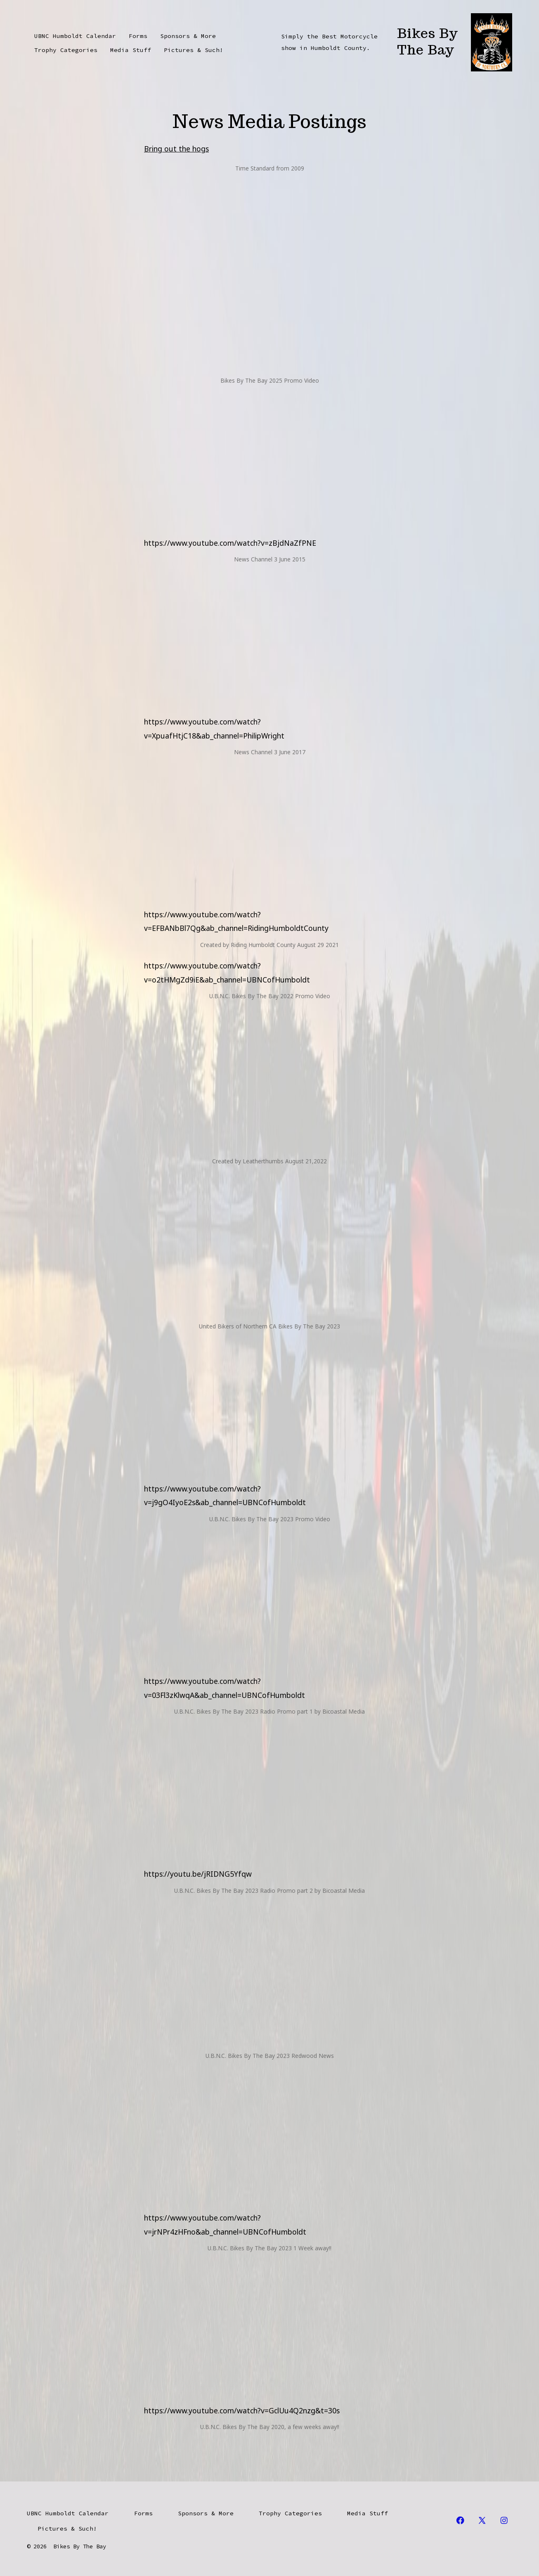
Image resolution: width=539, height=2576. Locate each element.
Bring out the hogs (176, 149)
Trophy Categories (65, 50)
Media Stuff (130, 50)
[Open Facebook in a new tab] (460, 2520)
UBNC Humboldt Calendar (75, 36)
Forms (138, 36)
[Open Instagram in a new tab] (504, 2520)
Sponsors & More (188, 36)
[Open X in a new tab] (482, 2520)
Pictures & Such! (193, 50)
